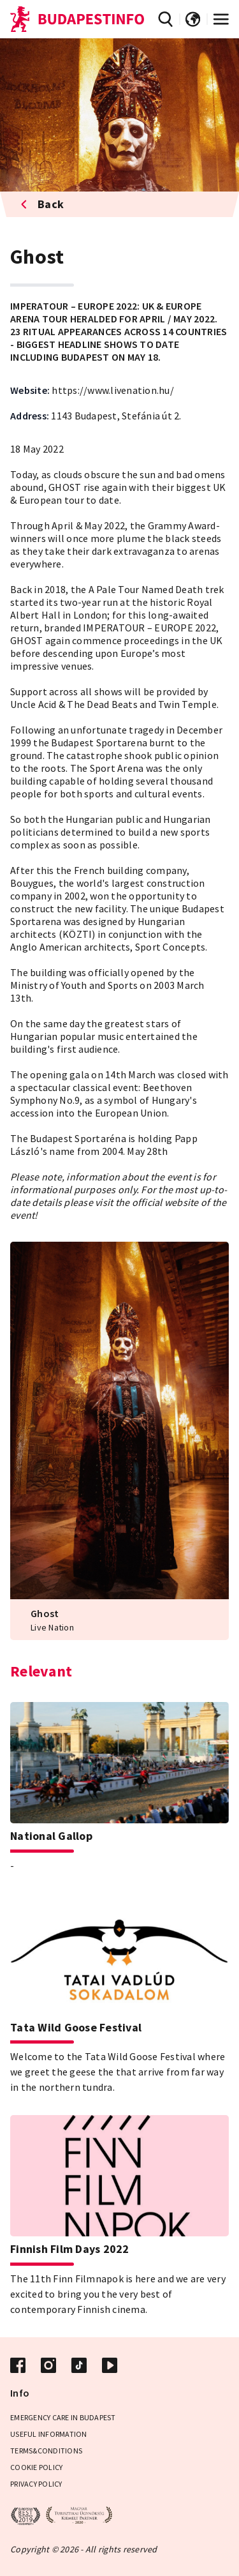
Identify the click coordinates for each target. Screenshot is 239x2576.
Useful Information (48, 2434)
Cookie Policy (36, 2467)
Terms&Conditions (46, 2450)
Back (42, 204)
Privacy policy (36, 2484)
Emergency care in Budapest (63, 2417)
